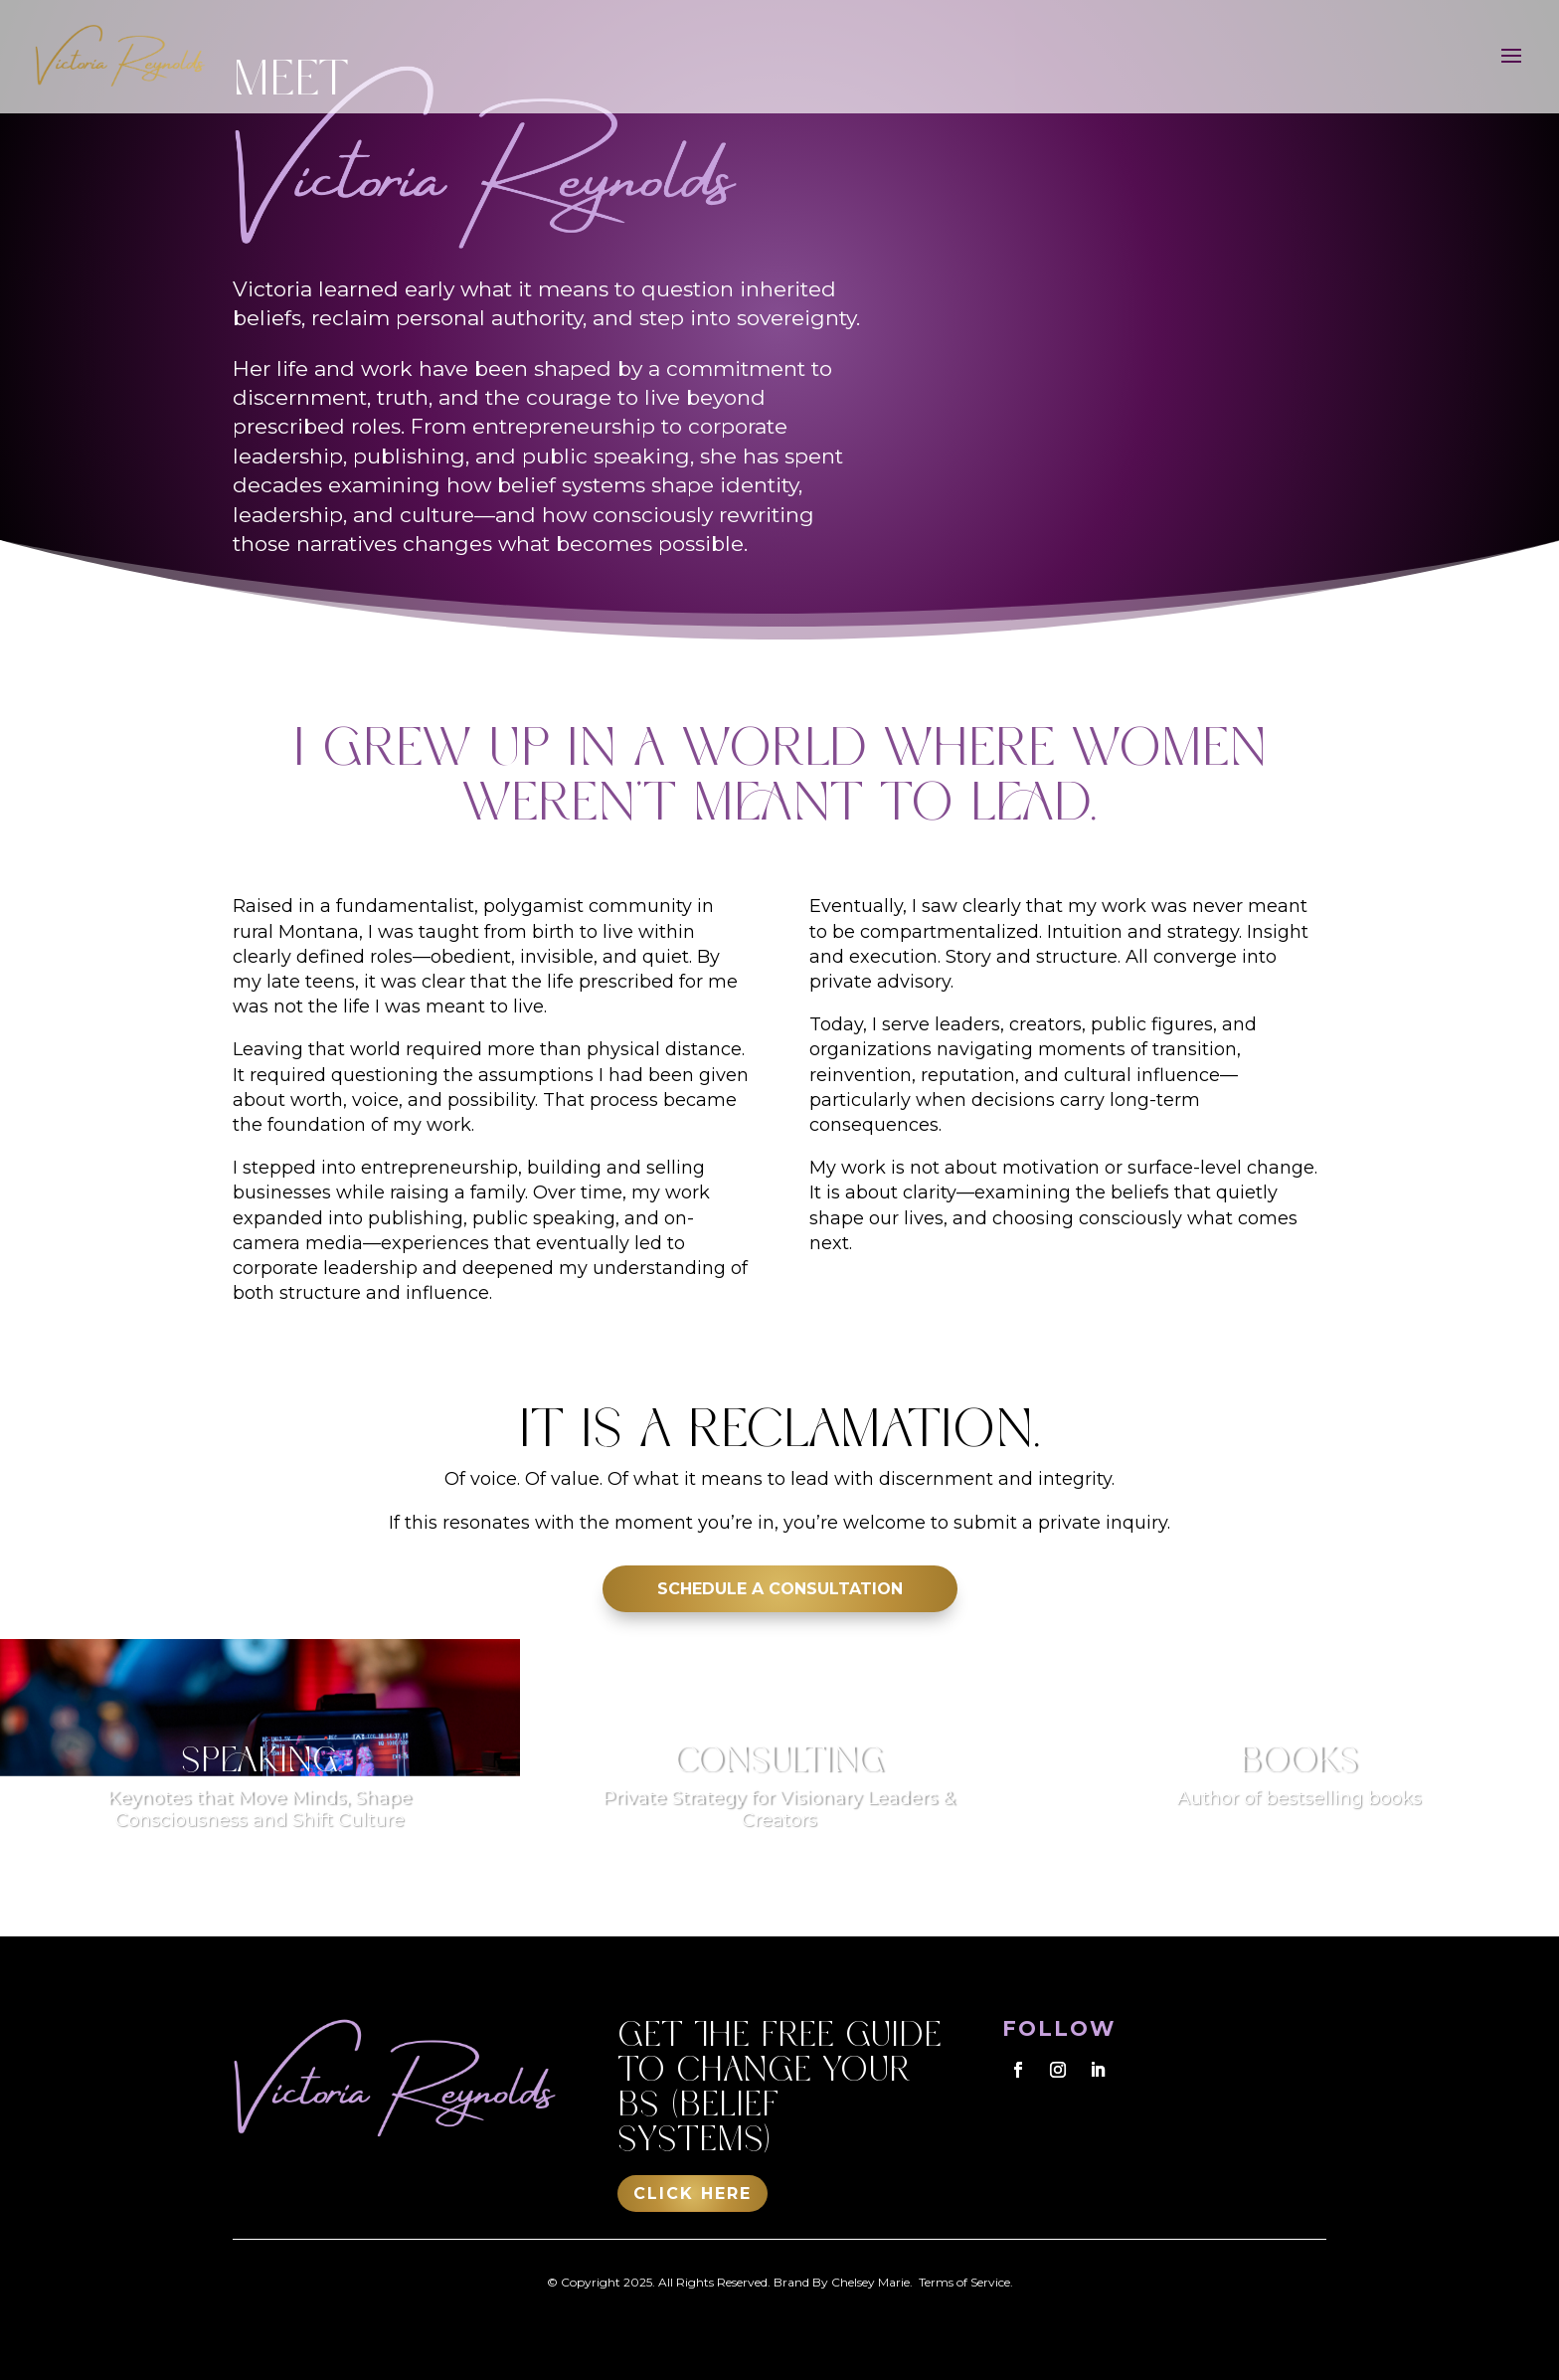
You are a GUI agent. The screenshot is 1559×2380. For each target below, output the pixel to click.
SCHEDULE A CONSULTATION (780, 1588)
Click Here (692, 2193)
